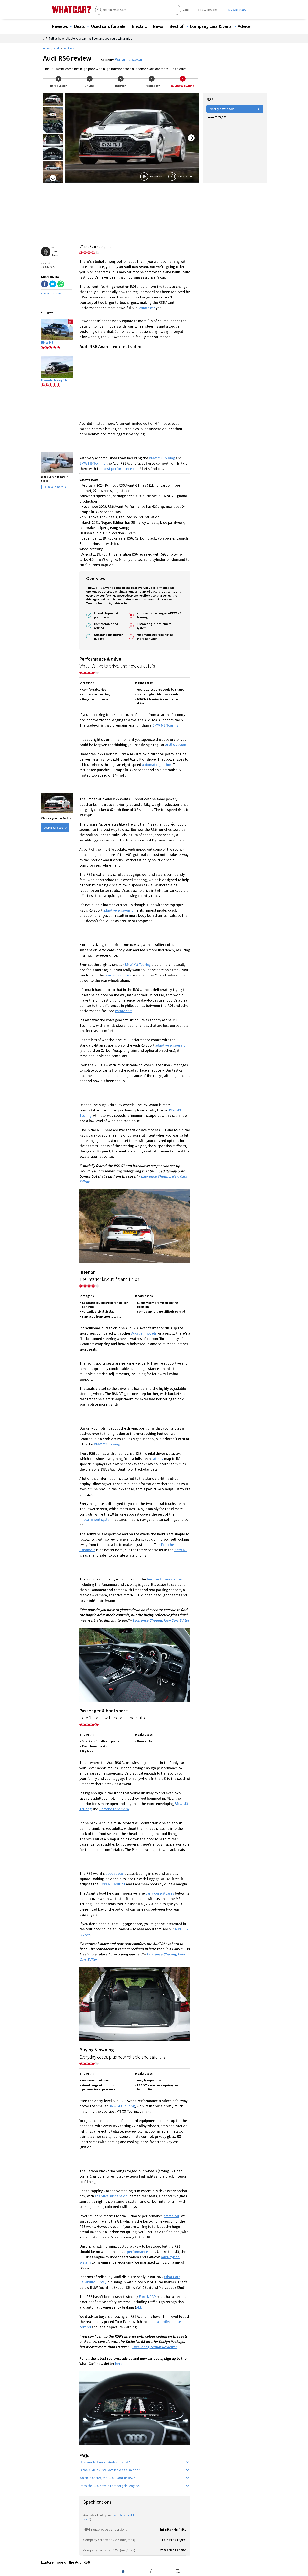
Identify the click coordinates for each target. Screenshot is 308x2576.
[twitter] (52, 284)
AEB (139, 2307)
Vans (186, 10)
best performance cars (121, 468)
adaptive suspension (119, 910)
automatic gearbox (156, 764)
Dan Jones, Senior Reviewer (154, 2346)
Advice (246, 26)
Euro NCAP (147, 2296)
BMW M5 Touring (92, 463)
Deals (81, 26)
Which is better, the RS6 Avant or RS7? (134, 2478)
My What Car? (237, 10)
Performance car (128, 59)
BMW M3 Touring (162, 458)
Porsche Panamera (114, 1809)
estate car (147, 307)
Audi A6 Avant (175, 744)
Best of (179, 26)
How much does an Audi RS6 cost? (134, 2462)
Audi (57, 48)
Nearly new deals (235, 109)
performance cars (141, 2251)
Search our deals (55, 827)
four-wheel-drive (118, 975)
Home (46, 48)
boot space (114, 1873)
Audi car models (143, 1333)
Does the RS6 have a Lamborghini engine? (134, 2486)
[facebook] (44, 284)
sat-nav (157, 1458)
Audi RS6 (68, 48)
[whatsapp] (60, 284)
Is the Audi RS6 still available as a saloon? (134, 2470)
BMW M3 (180, 1550)
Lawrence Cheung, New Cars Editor (161, 1620)
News (160, 26)
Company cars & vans (213, 26)
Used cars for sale (110, 26)
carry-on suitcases (160, 1893)
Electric (141, 26)
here (119, 2363)
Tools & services (206, 10)
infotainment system (96, 1519)
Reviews (62, 26)
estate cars (123, 1010)
